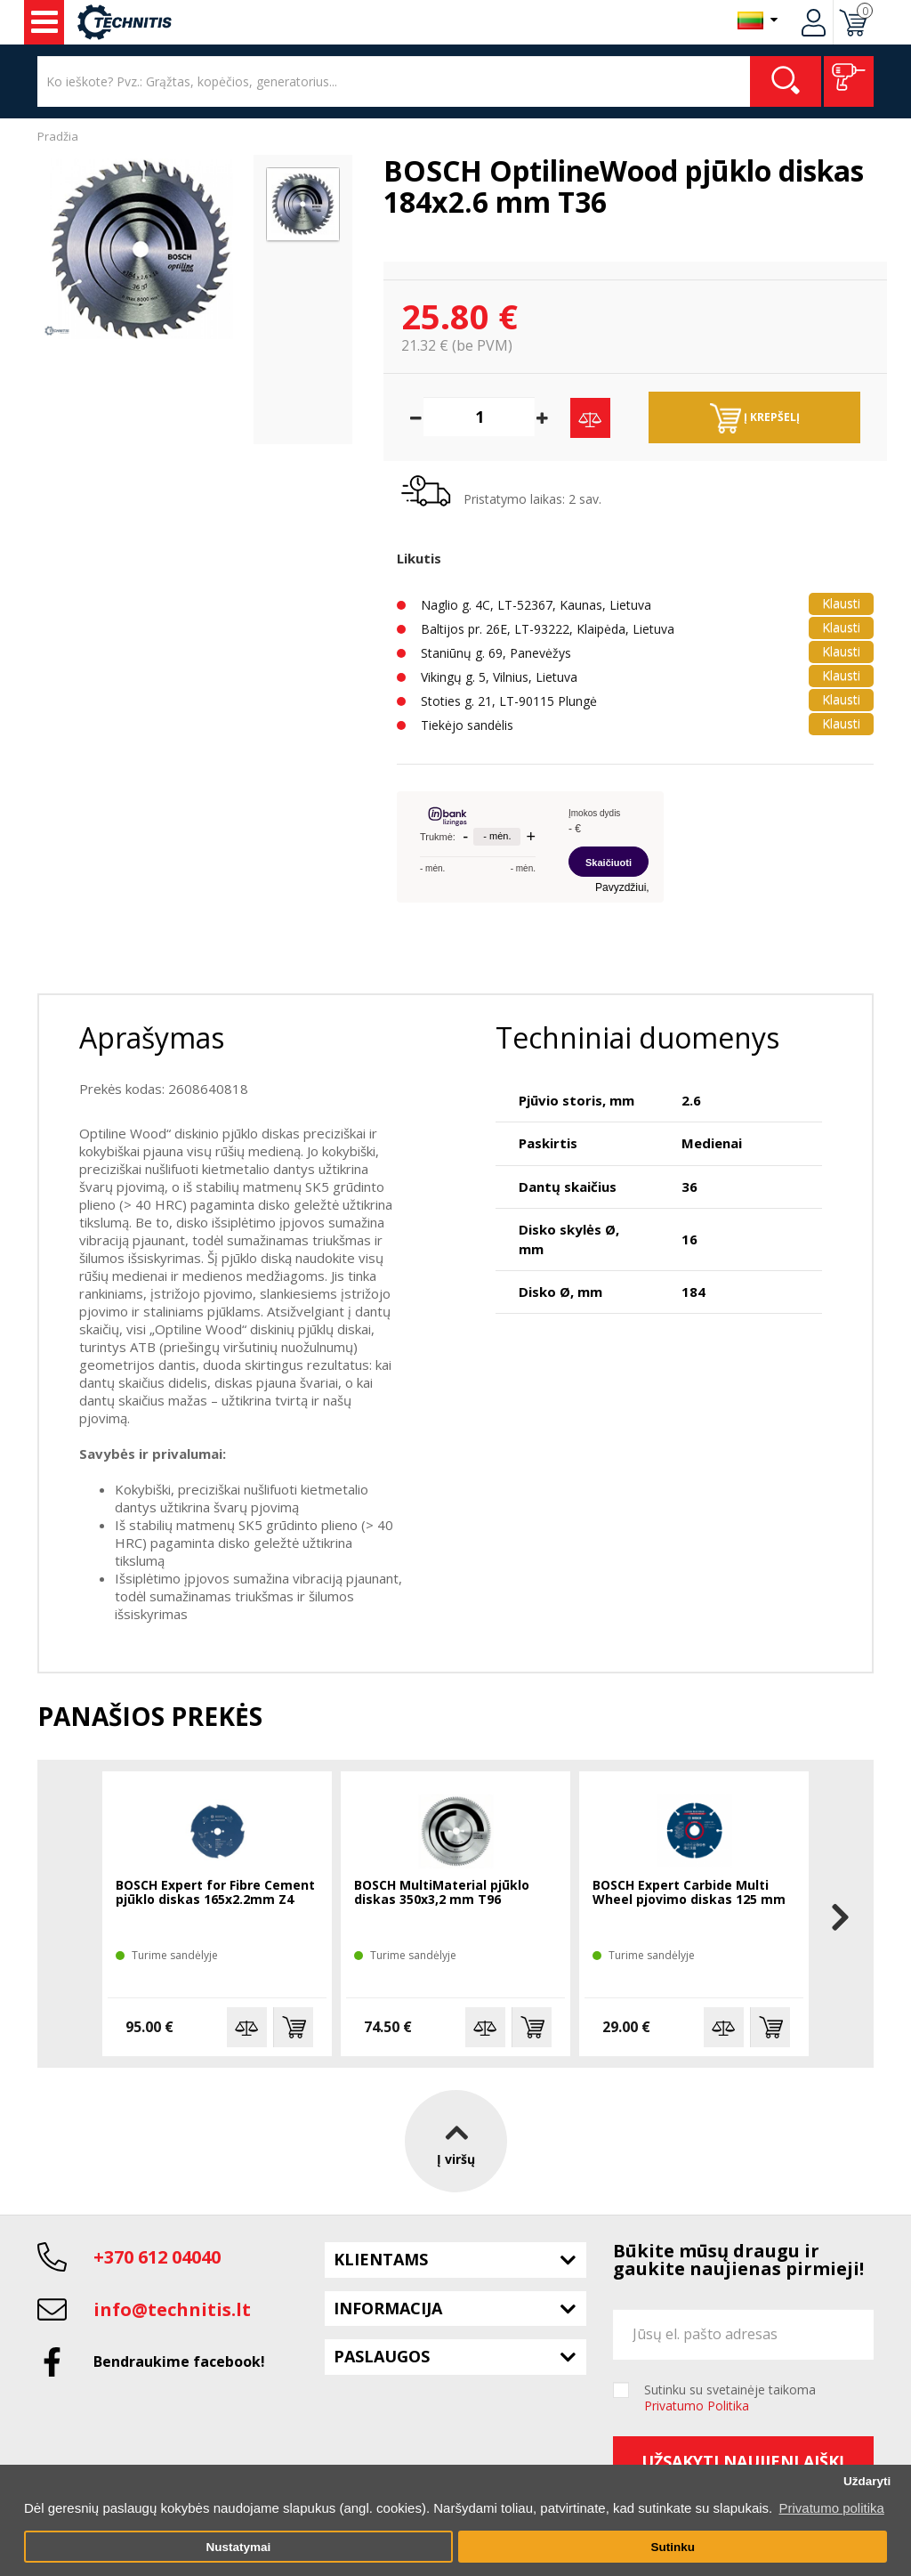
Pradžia (57, 136)
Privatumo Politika (696, 2405)
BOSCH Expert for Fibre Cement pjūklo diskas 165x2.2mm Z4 (215, 1893)
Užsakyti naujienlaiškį (742, 2461)
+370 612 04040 (157, 2257)
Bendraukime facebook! (179, 2361)
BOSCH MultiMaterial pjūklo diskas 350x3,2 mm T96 (441, 1893)
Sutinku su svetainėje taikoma (730, 2398)
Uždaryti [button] (867, 2481)
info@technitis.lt (172, 2309)
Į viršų (456, 2140)
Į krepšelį (755, 418)
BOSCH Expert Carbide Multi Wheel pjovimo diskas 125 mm (689, 1893)
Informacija (388, 2308)
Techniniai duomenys (637, 1037)
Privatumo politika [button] (830, 2507)
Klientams (381, 2259)
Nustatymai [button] (238, 2547)
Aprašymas (151, 1037)
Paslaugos (382, 2356)
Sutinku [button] (672, 2547)
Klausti (841, 603)
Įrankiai (44, 22)
